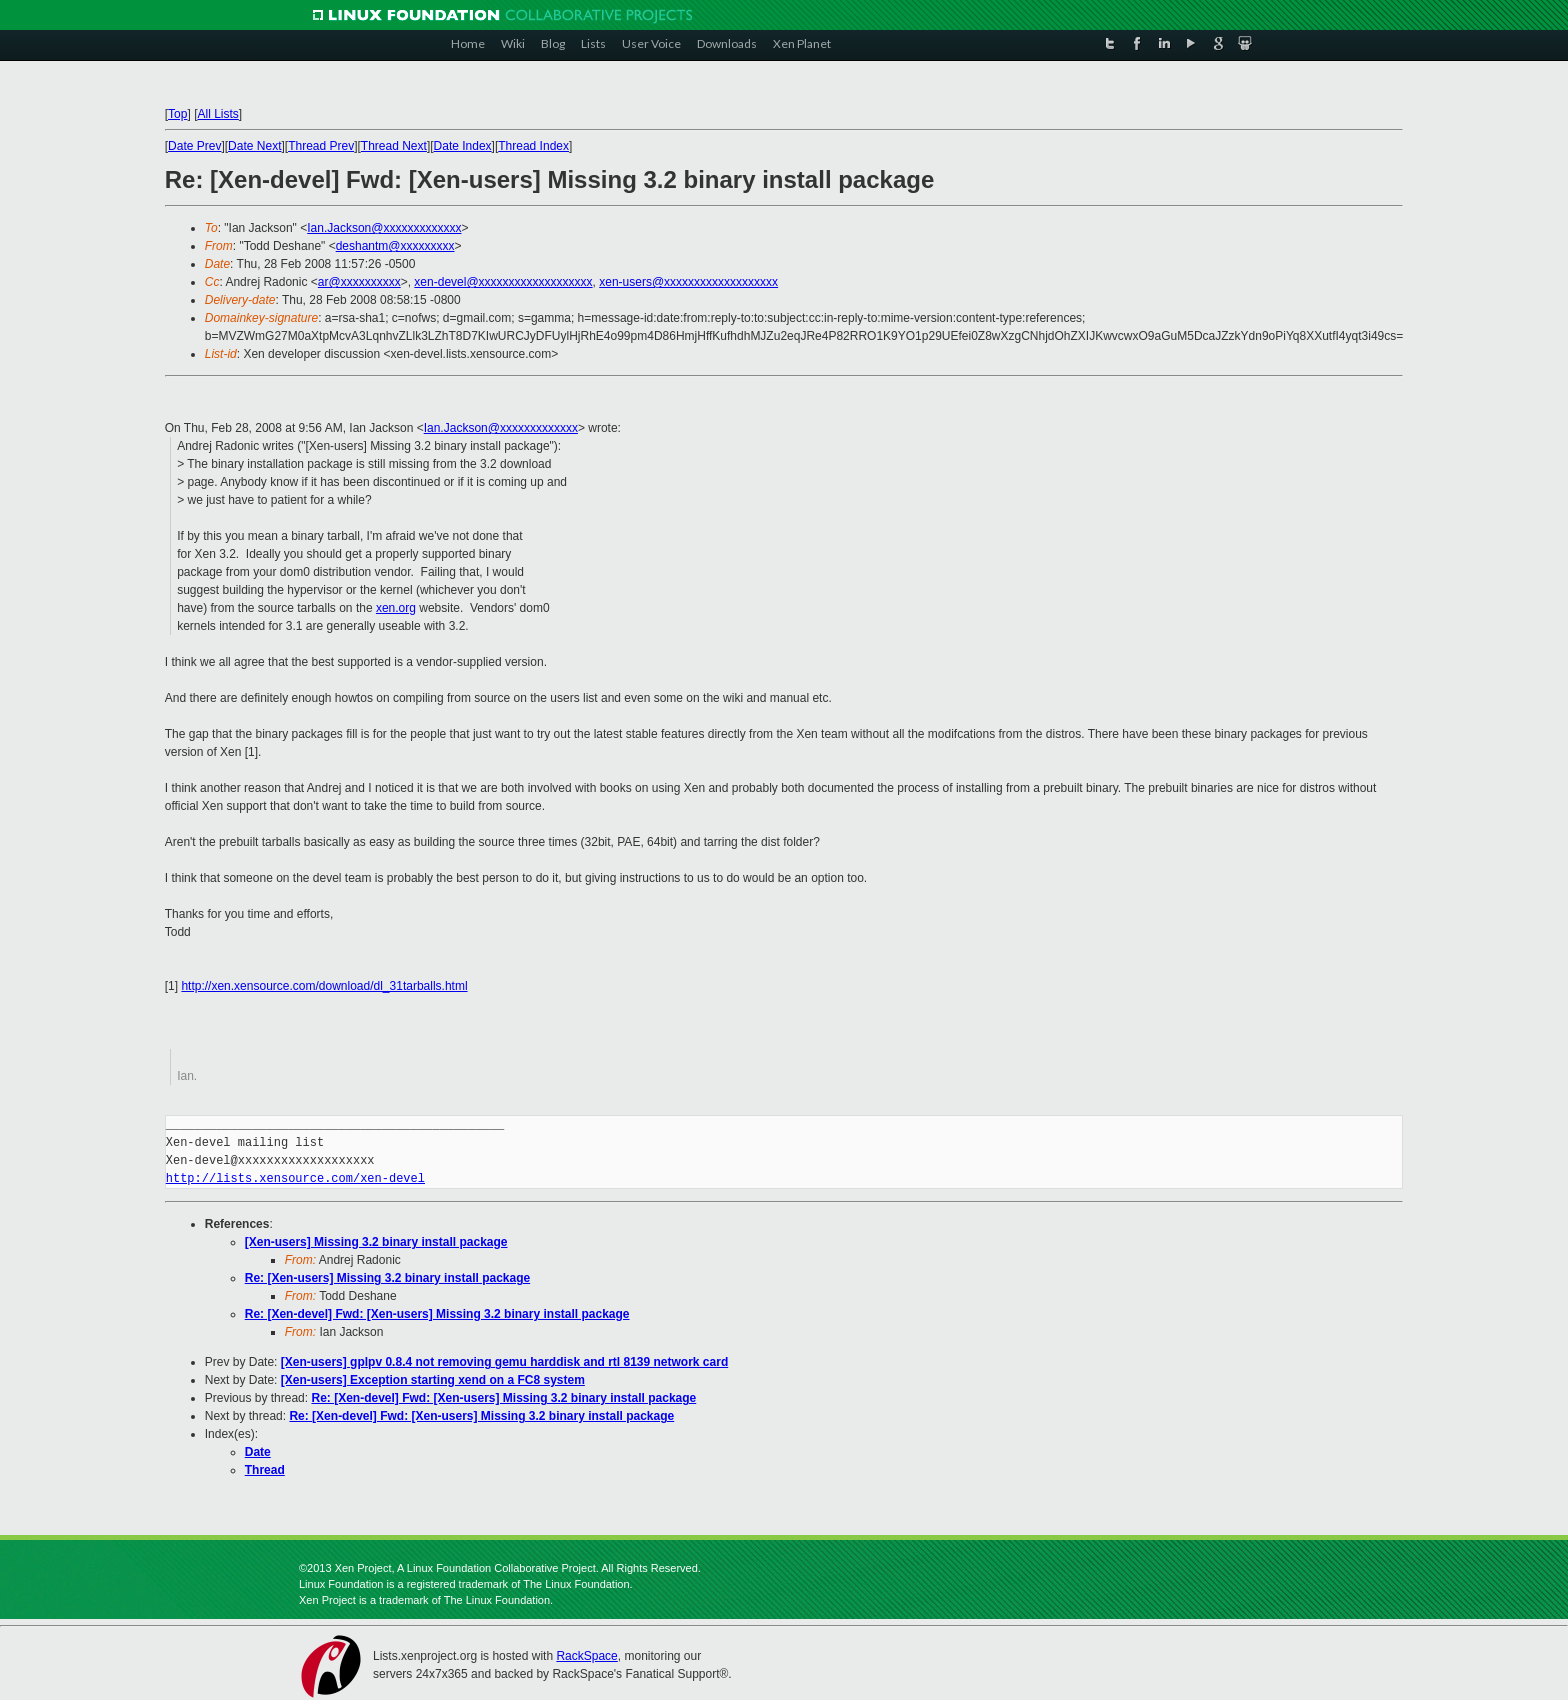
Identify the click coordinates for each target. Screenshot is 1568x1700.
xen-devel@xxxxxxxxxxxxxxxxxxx (503, 282)
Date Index (463, 146)
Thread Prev (321, 146)
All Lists (217, 114)
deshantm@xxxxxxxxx (395, 246)
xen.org (396, 608)
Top (177, 114)
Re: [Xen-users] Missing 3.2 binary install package (387, 1278)
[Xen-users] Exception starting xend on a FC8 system (433, 1380)
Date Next (254, 146)
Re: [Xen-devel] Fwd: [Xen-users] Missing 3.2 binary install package (437, 1314)
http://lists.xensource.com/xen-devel (295, 1178)
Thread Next (394, 146)
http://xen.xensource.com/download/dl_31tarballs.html (324, 986)
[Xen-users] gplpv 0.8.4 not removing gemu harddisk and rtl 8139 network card (504, 1362)
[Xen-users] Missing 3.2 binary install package (376, 1242)
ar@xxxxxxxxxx (359, 282)
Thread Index (533, 146)
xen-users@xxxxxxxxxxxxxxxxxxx (688, 282)
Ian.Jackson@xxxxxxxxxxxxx (384, 228)
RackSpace (586, 1656)
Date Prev (194, 146)
